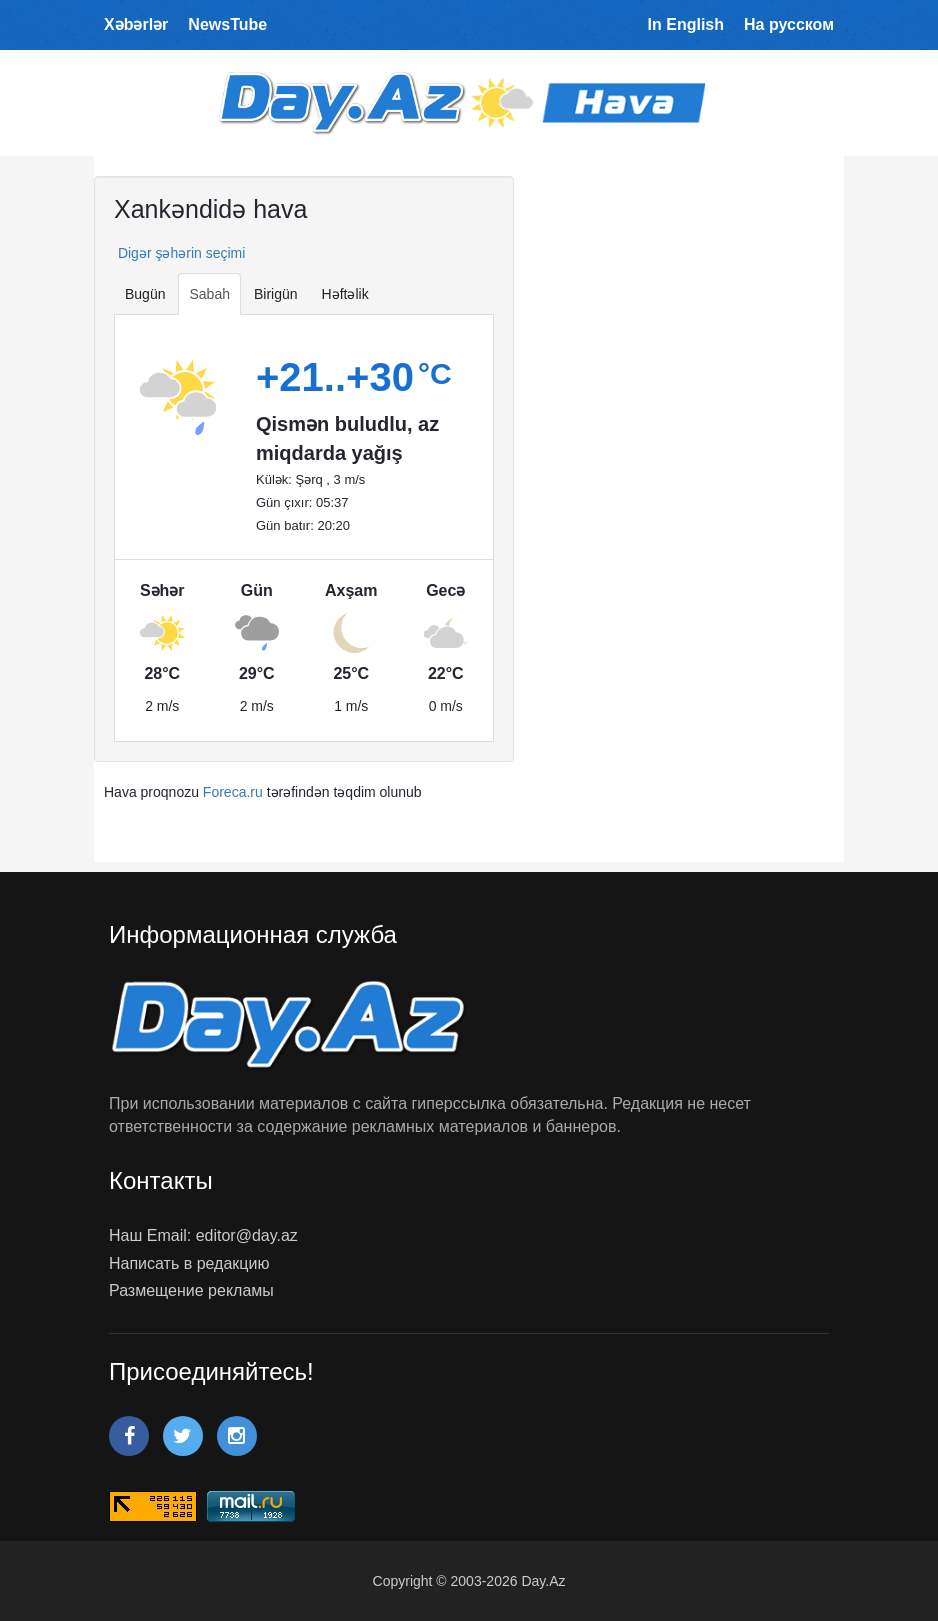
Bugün (145, 294)
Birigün (276, 294)
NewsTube (227, 24)
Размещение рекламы (191, 1290)
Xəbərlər (136, 24)
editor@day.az (247, 1235)
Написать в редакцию (189, 1263)
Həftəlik (345, 294)
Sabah (209, 294)
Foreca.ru (233, 792)
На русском (789, 24)
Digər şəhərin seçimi (179, 253)
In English (686, 24)
